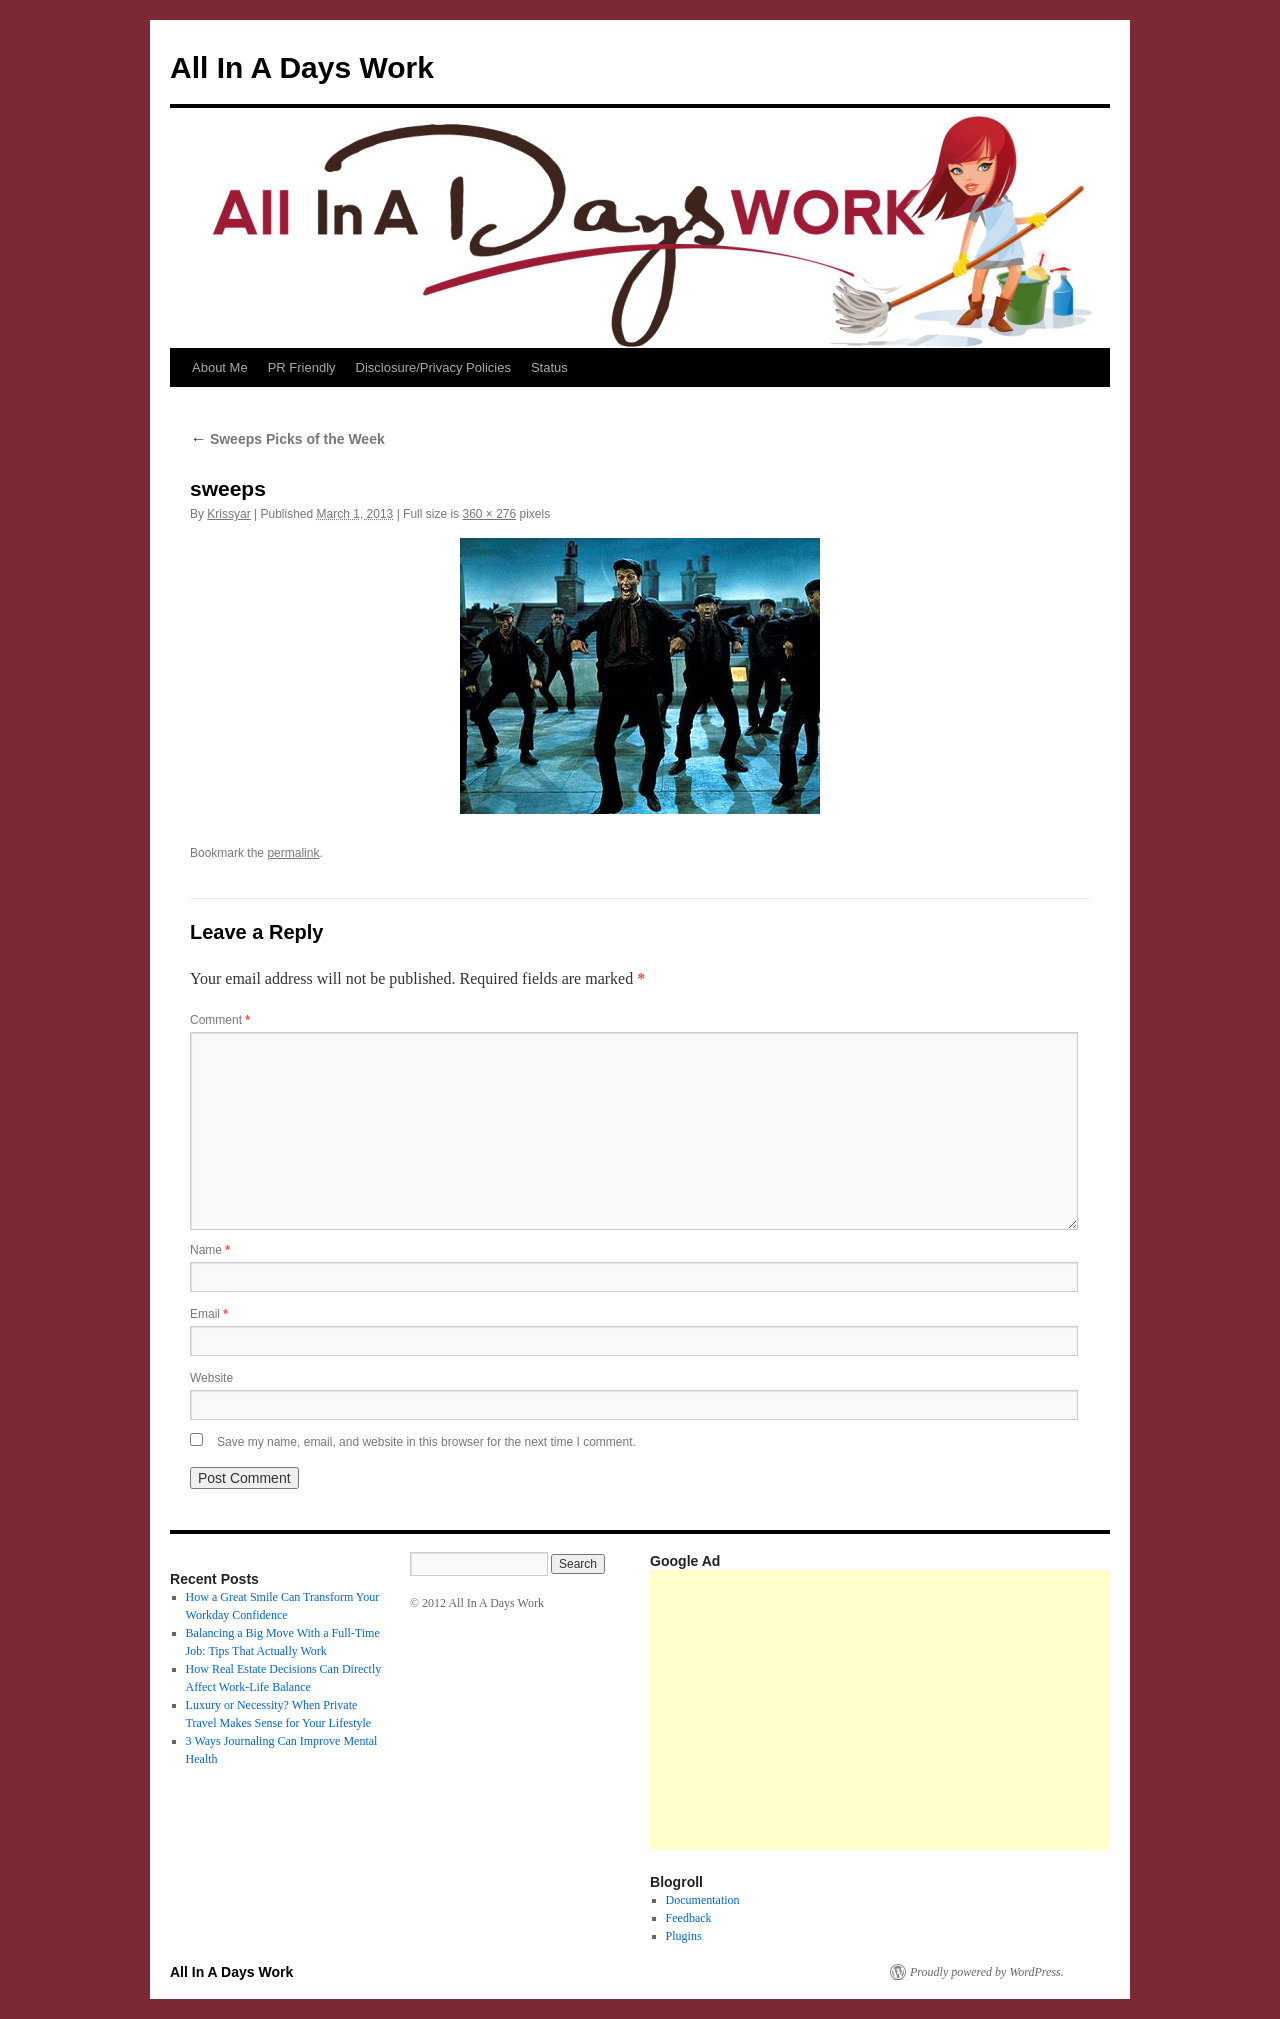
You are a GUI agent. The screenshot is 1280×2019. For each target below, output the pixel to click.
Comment (220, 1020)
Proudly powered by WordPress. (987, 1972)
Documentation (703, 1900)
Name (210, 1250)
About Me (220, 367)
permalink (293, 853)
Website (211, 1378)
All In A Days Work (302, 67)
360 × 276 (489, 514)
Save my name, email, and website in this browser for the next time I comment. (426, 1442)
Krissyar (228, 514)
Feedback (689, 1918)
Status (549, 367)
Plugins (684, 1936)
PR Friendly (302, 367)
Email (209, 1314)
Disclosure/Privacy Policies (433, 367)
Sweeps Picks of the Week (287, 439)
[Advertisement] (965, 1710)
